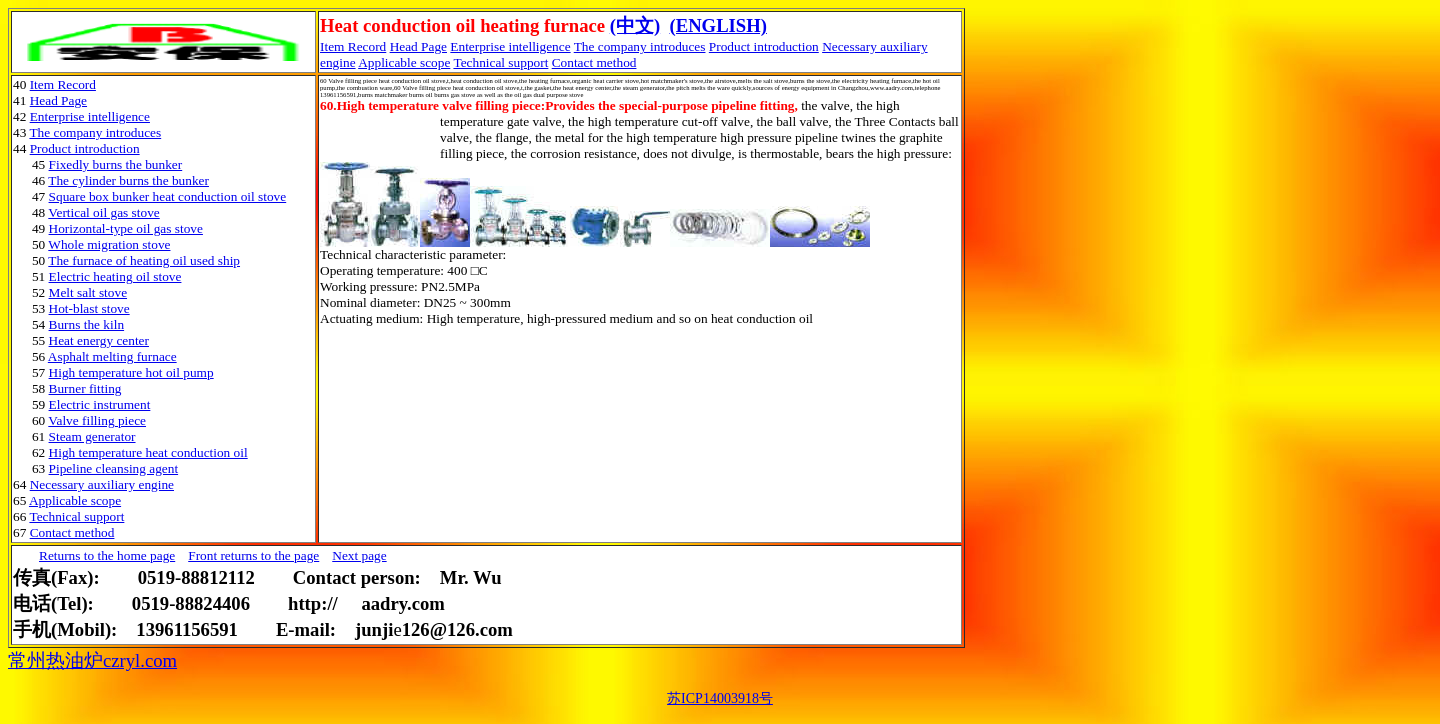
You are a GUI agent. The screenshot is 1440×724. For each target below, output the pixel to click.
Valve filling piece (97, 420)
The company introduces (640, 46)
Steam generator (92, 436)
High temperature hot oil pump (131, 372)
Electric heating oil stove (115, 276)
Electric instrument (100, 404)
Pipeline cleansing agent (114, 468)
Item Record (63, 84)
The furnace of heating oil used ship (144, 260)
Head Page (418, 46)
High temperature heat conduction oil (148, 452)
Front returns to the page (253, 555)
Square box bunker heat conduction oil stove (168, 196)
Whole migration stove (109, 244)
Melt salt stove (88, 292)
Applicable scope (404, 62)
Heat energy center (99, 340)
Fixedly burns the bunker (116, 164)
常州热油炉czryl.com (92, 660)
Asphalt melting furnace (112, 356)
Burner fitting (85, 388)
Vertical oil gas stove (103, 212)
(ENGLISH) (717, 25)
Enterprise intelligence (510, 46)
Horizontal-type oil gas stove (126, 228)
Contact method (594, 62)
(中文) (635, 25)
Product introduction (764, 46)
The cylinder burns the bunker (128, 180)
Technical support (500, 62)
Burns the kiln (87, 324)
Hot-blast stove (89, 308)
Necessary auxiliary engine (102, 484)
